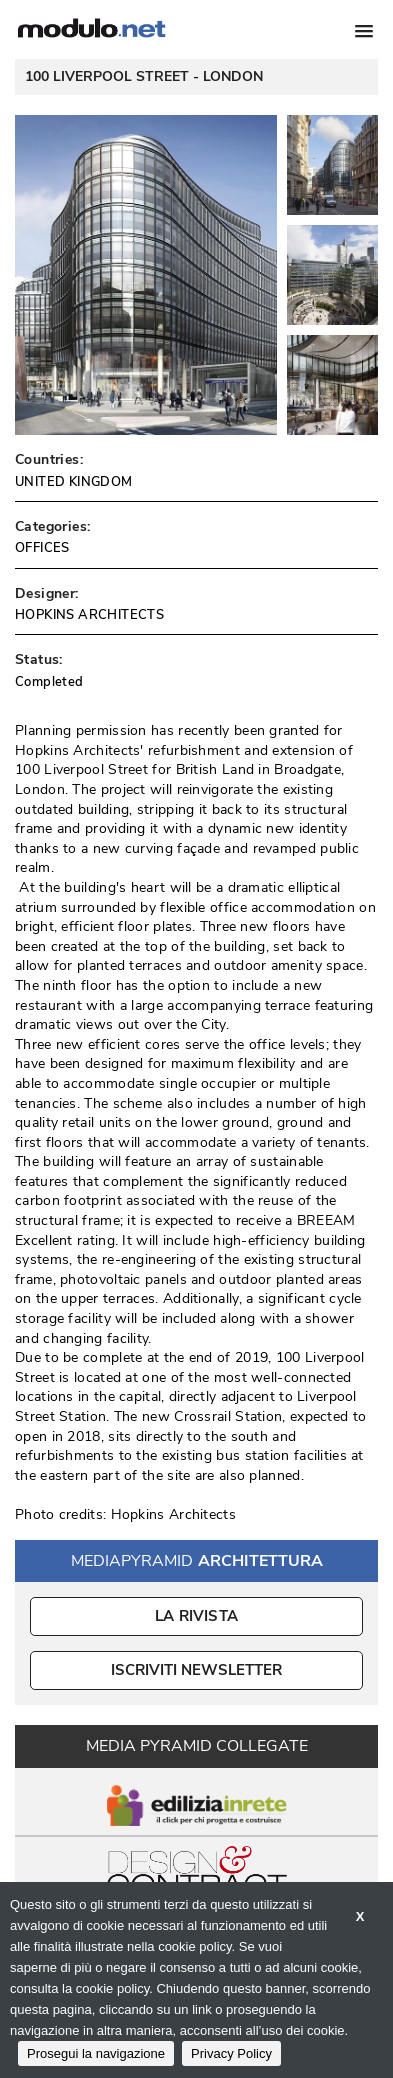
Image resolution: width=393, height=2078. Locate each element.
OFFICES (42, 548)
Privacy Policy (231, 2053)
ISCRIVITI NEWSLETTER (196, 1670)
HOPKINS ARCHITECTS (89, 615)
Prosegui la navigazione (96, 2053)
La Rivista (196, 1616)
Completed (49, 682)
